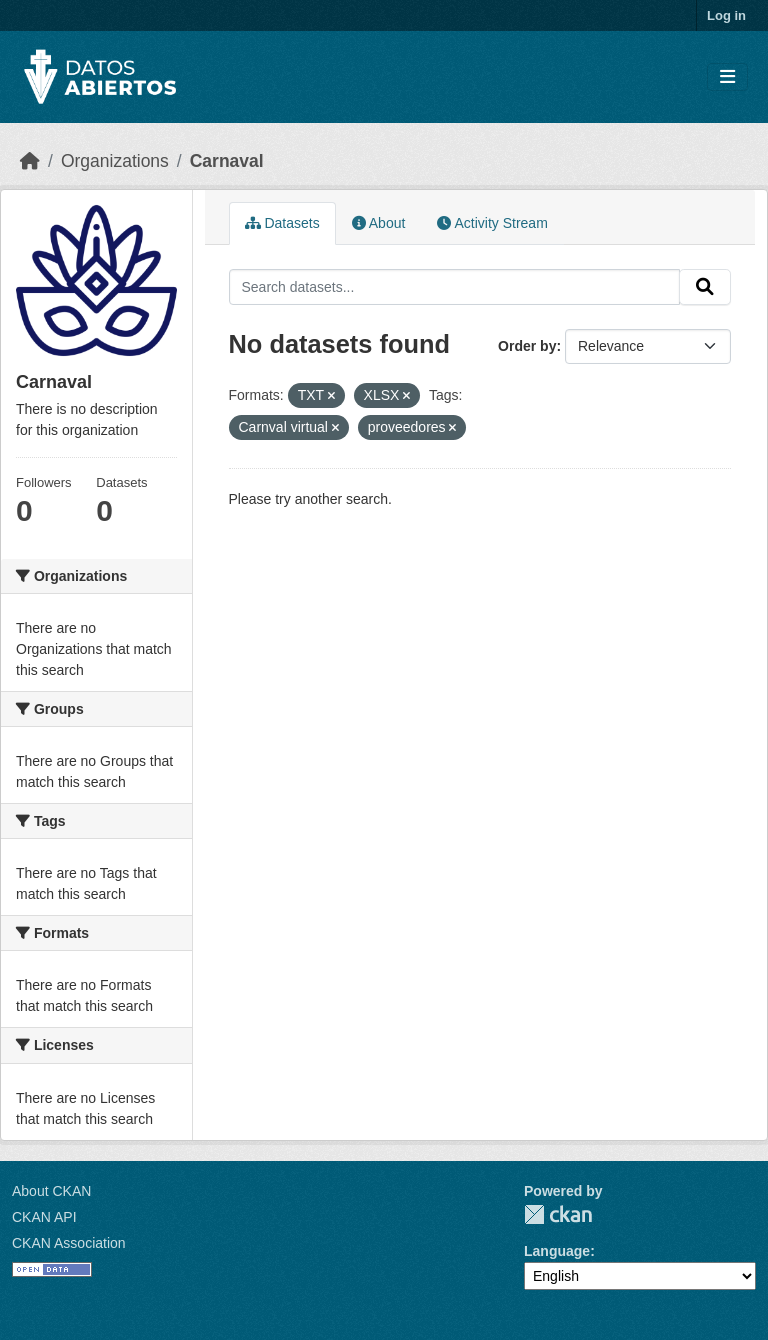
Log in (726, 15)
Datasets (282, 223)
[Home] (30, 161)
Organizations (115, 161)
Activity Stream (492, 223)
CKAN (558, 1214)
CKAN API (44, 1217)
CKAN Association (69, 1243)
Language (557, 1251)
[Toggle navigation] (727, 77)
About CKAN (51, 1191)
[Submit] (705, 287)
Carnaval (227, 161)
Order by (527, 346)
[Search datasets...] (455, 287)
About (379, 223)
